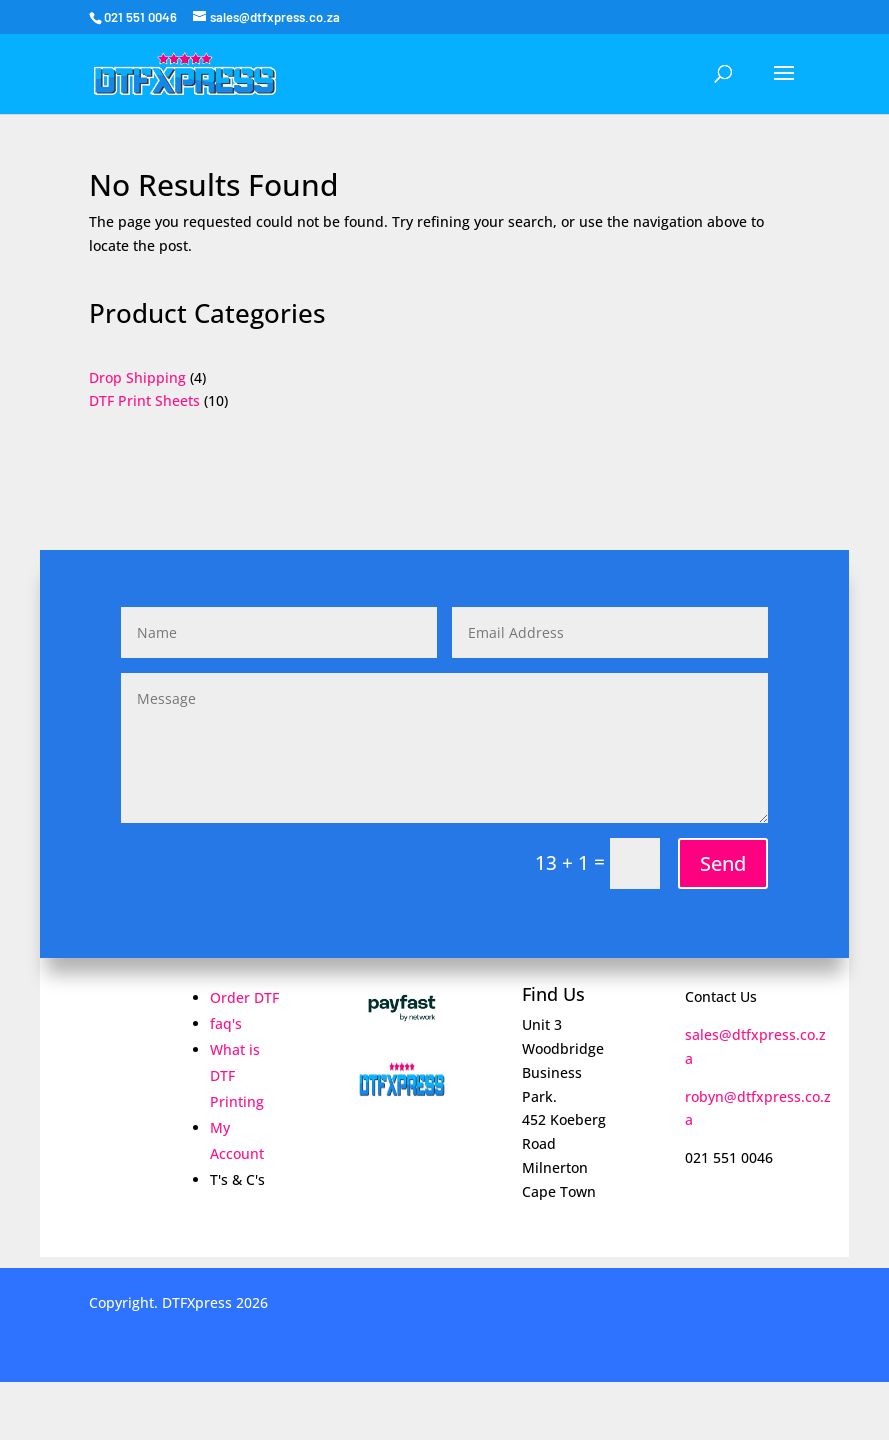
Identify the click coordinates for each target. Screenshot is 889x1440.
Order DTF (244, 997)
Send (723, 863)
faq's (226, 1023)
